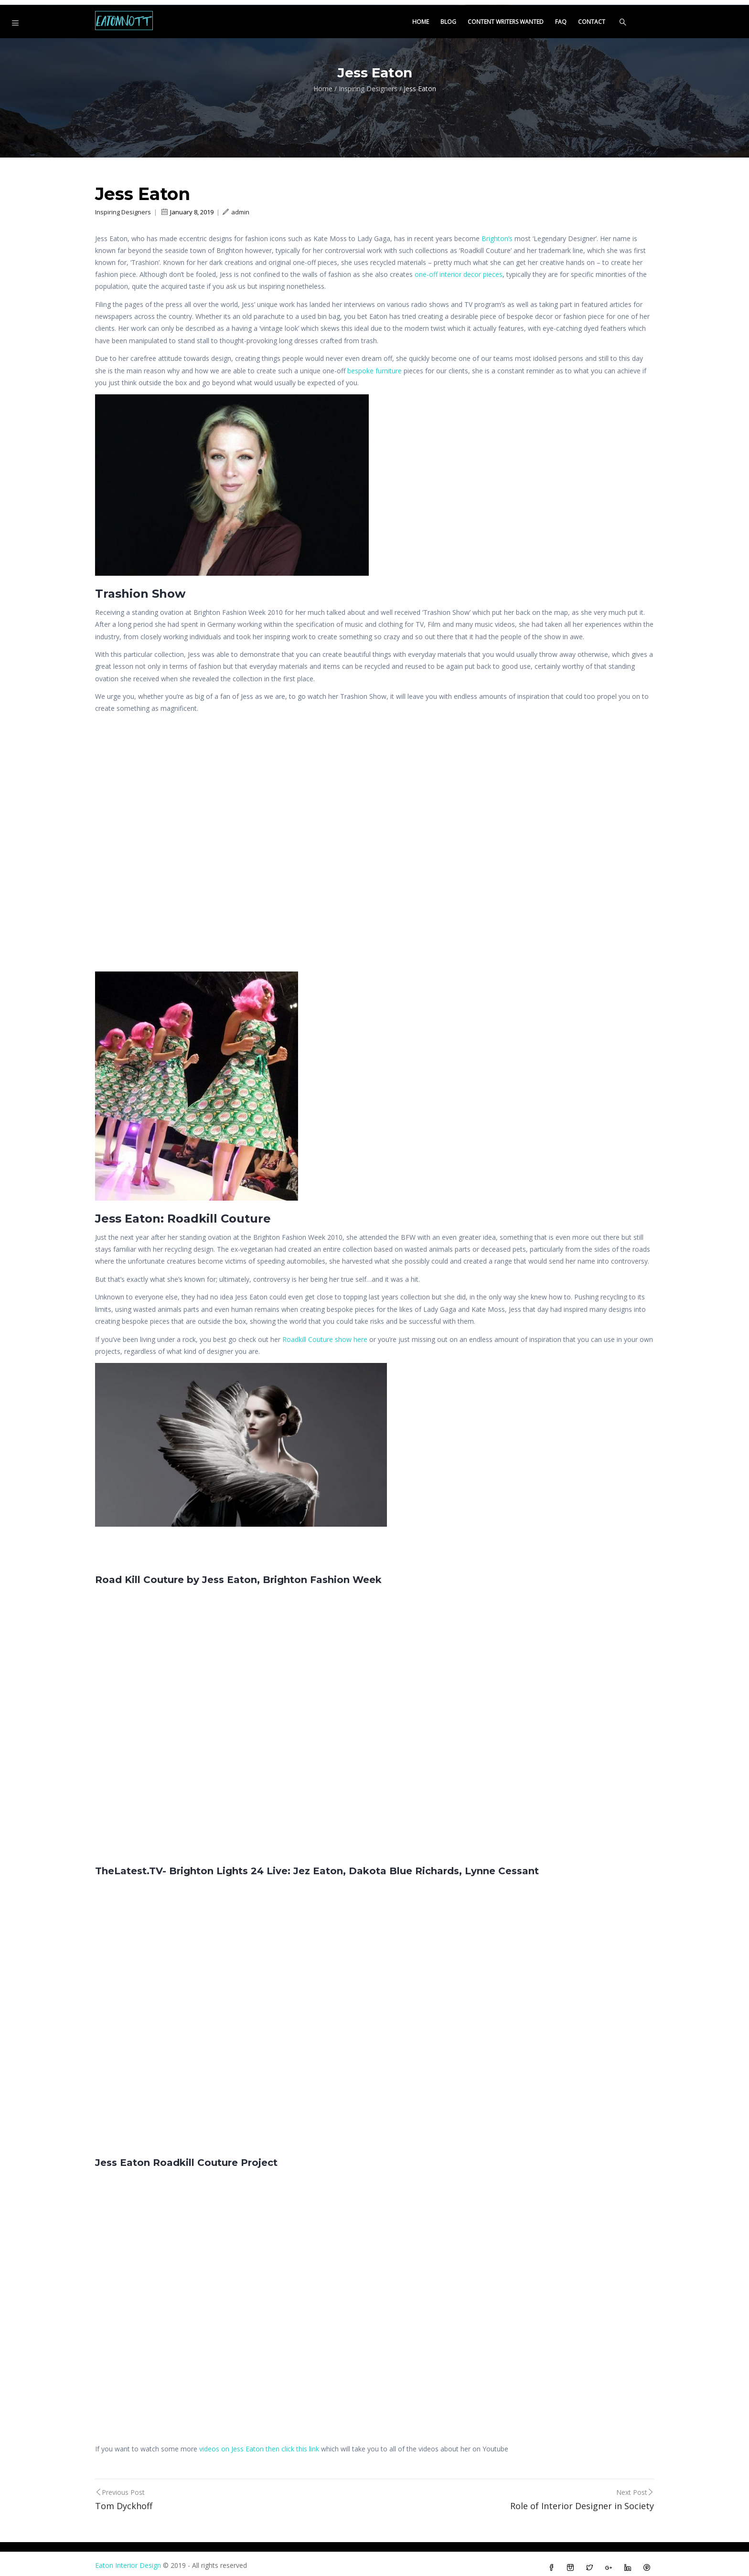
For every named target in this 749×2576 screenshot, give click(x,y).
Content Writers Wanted (506, 17)
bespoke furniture (374, 365)
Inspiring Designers (368, 83)
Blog (448, 17)
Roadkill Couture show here (324, 1334)
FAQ (561, 17)
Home (420, 17)
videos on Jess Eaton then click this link (259, 2443)
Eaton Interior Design (128, 2560)
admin (236, 207)
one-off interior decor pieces (459, 269)
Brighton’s (497, 233)
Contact (591, 17)
